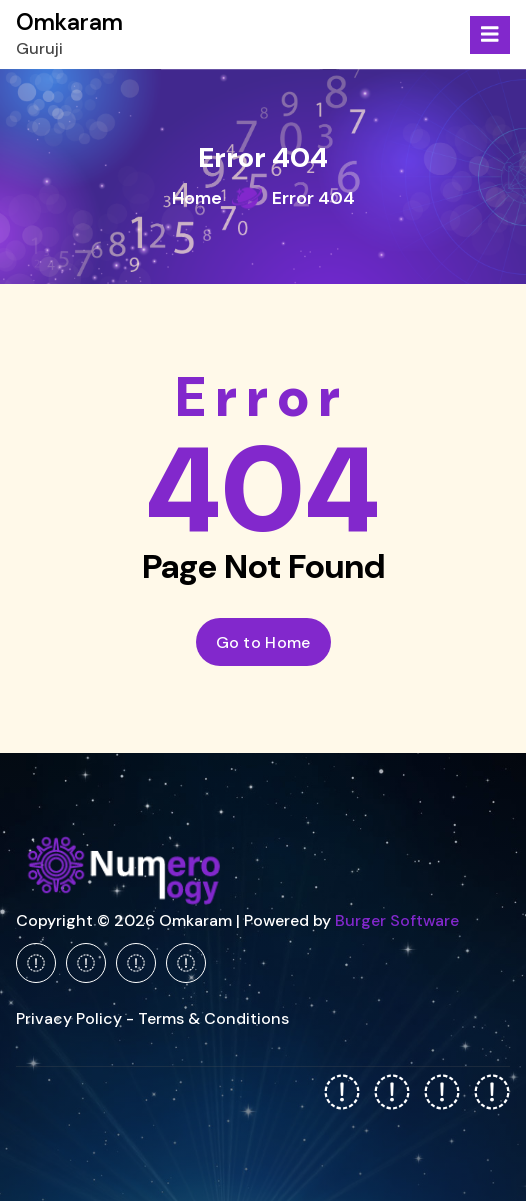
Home (197, 198)
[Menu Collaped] (490, 35)
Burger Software (397, 920)
